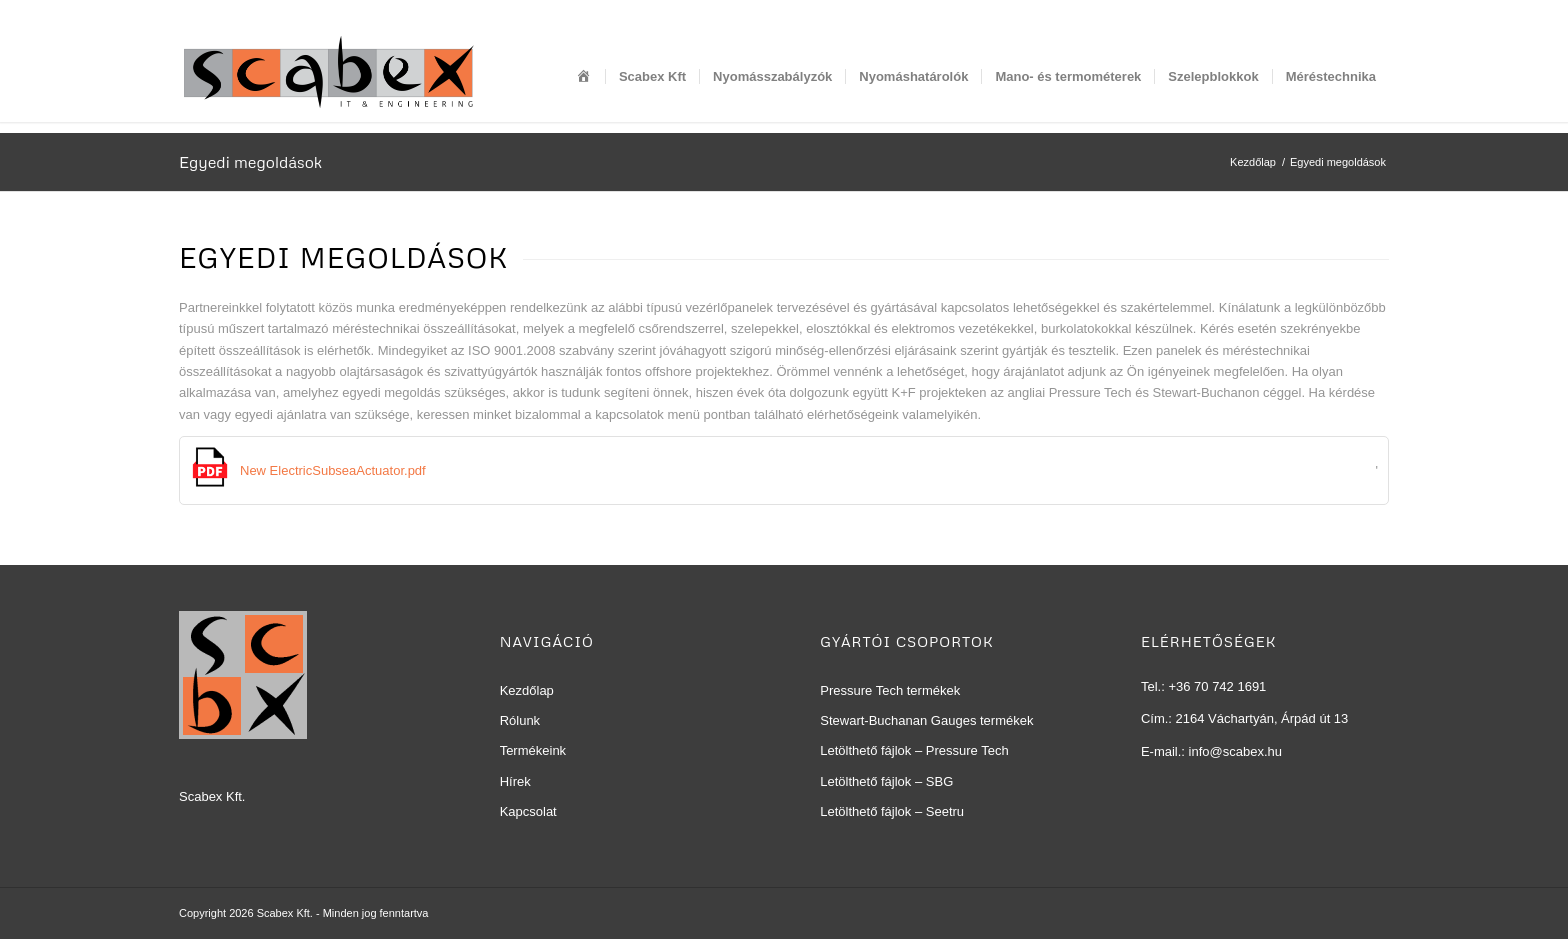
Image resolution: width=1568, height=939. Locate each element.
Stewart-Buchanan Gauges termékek (926, 720)
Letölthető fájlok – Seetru (892, 811)
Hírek (515, 781)
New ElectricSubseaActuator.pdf (333, 470)
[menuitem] (584, 77)
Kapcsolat (528, 811)
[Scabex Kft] (329, 77)
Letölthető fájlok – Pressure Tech (914, 750)
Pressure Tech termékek (890, 690)
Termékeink (533, 750)
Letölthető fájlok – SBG (886, 781)
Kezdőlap (527, 690)
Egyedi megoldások (251, 162)
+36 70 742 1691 (1217, 686)
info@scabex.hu (1235, 751)
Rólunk (520, 720)
